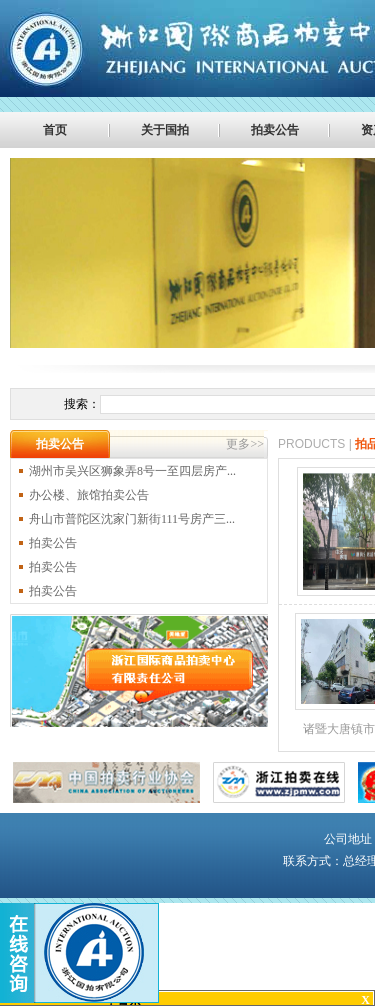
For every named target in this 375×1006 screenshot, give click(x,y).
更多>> (245, 444)
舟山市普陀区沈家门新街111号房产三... (132, 519)
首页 (55, 130)
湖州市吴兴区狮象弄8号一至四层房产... (132, 471)
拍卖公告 (275, 130)
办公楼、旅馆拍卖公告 (89, 495)
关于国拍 (165, 130)
